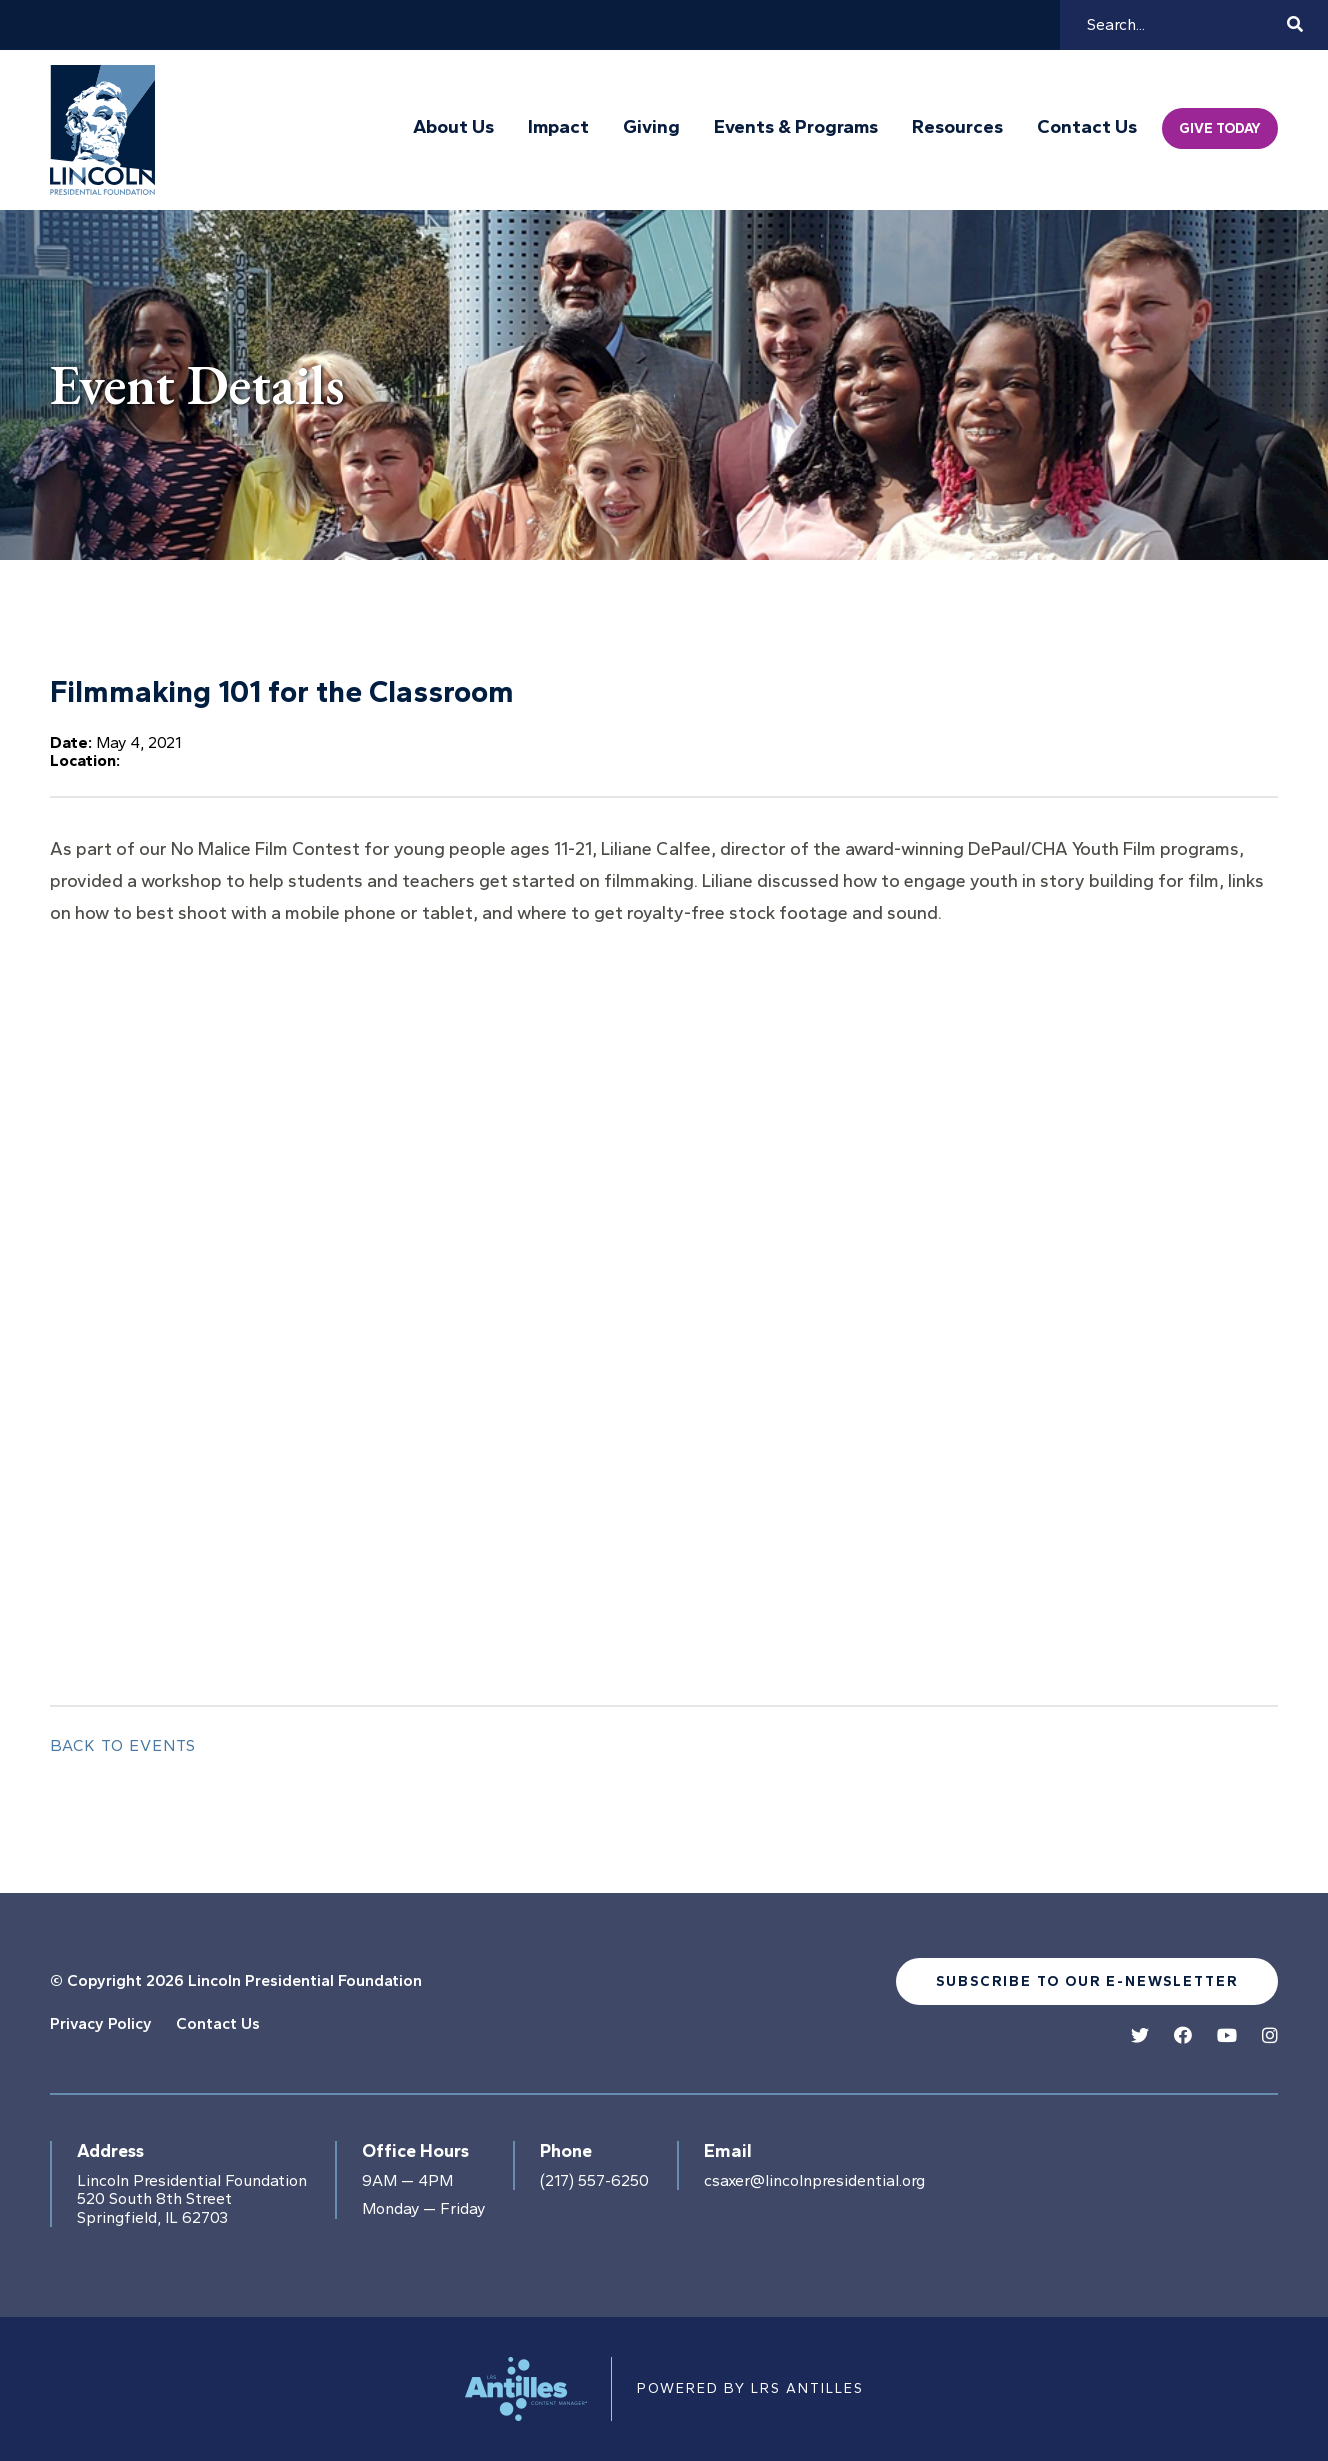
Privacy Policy (101, 2023)
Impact (558, 127)
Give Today (1220, 128)
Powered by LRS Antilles (750, 2388)
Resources (957, 127)
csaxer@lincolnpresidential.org (814, 2181)
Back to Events (123, 1745)
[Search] (1184, 25)
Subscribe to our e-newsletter (1087, 1981)
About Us (453, 127)
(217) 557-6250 (594, 2181)
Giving (651, 127)
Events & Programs (796, 127)
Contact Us (1087, 127)
